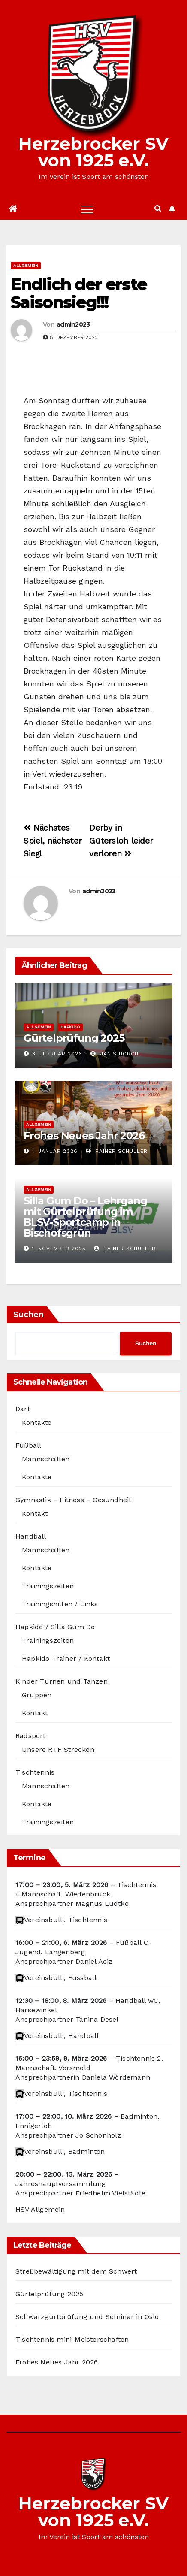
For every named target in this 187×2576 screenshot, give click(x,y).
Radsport (30, 1736)
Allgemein (25, 265)
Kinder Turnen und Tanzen (61, 1681)
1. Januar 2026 (55, 1151)
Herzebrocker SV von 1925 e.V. (93, 152)
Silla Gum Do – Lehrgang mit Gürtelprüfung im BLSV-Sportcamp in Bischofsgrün (85, 1216)
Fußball (28, 1445)
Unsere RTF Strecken (58, 1749)
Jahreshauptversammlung (60, 2184)
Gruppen (36, 1695)
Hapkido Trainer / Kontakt (66, 1658)
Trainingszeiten (48, 1586)
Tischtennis (34, 1772)
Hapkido (70, 1027)
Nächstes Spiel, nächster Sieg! (52, 841)
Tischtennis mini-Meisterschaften (72, 2339)
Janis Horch (114, 1054)
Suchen (28, 1314)
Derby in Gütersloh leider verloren (121, 841)
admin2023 (73, 324)
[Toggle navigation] (87, 209)
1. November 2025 (59, 1249)
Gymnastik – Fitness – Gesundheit (73, 1500)
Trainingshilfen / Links (60, 1604)
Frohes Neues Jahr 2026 (84, 1135)
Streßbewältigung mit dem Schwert (76, 2271)
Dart (22, 1409)
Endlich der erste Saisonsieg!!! (79, 293)
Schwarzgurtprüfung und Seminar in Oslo (87, 2317)
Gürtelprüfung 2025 (74, 1038)
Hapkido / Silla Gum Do (55, 1627)
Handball (30, 1536)
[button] (157, 209)
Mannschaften (45, 1459)
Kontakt (35, 1513)
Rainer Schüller (117, 1151)
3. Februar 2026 (57, 1054)
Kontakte (37, 1422)
